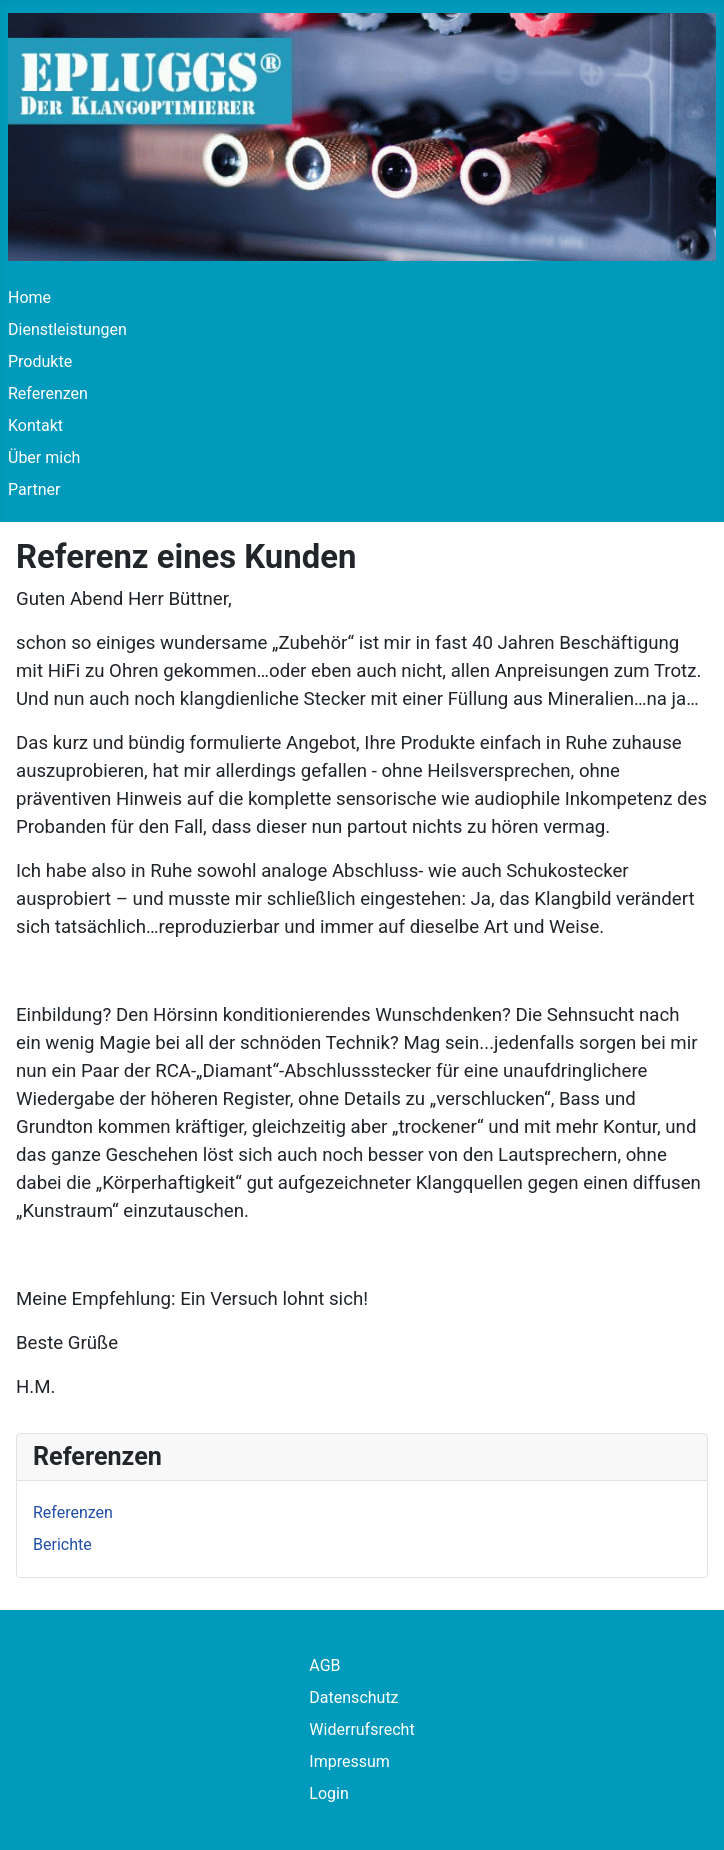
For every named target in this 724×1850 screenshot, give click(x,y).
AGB (324, 1665)
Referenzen (48, 393)
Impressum (349, 1761)
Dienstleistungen (67, 329)
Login (328, 1793)
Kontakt (35, 425)
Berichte (62, 1544)
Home (29, 297)
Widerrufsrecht (361, 1729)
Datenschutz (353, 1697)
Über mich (44, 457)
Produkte (40, 361)
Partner (34, 489)
